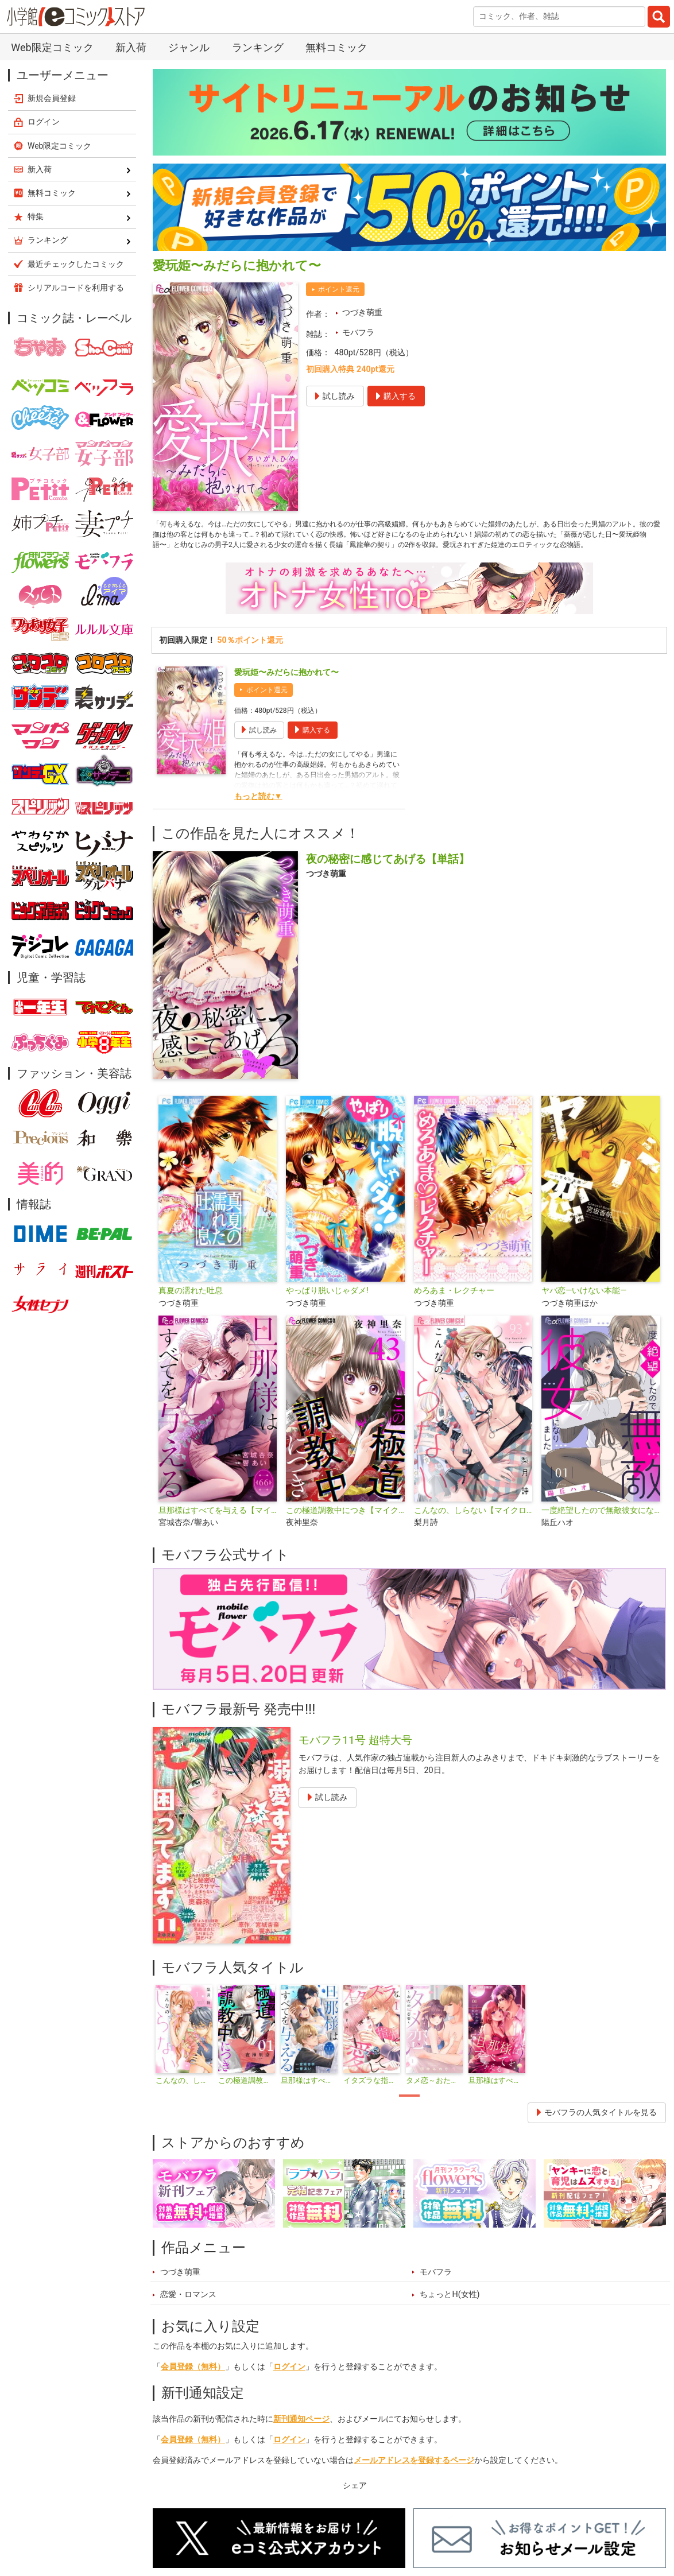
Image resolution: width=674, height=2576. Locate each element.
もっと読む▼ (258, 815)
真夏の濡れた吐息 (190, 1309)
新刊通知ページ (301, 2438)
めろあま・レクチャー (454, 1309)
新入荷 (130, 47)
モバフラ (358, 332)
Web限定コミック (52, 47)
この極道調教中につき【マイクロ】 (345, 1529)
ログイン (289, 2385)
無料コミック (336, 47)
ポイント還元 (338, 289)
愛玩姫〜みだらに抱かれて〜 (286, 691)
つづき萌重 (362, 312)
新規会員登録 (52, 98)
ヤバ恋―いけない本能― (583, 1309)
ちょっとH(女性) (449, 2313)
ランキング (258, 47)
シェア (355, 2504)
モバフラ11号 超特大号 (355, 1758)
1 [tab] (409, 2114)
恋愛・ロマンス (188, 2313)
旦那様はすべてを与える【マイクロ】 (217, 1529)
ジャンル (189, 47)
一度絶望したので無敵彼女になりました (600, 1529)
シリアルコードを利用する (76, 287)
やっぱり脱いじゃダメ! (327, 1309)
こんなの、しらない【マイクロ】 (473, 1529)
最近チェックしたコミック (76, 264)
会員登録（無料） (193, 2385)
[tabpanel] (184, 2054)
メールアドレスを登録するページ (414, 2479)
